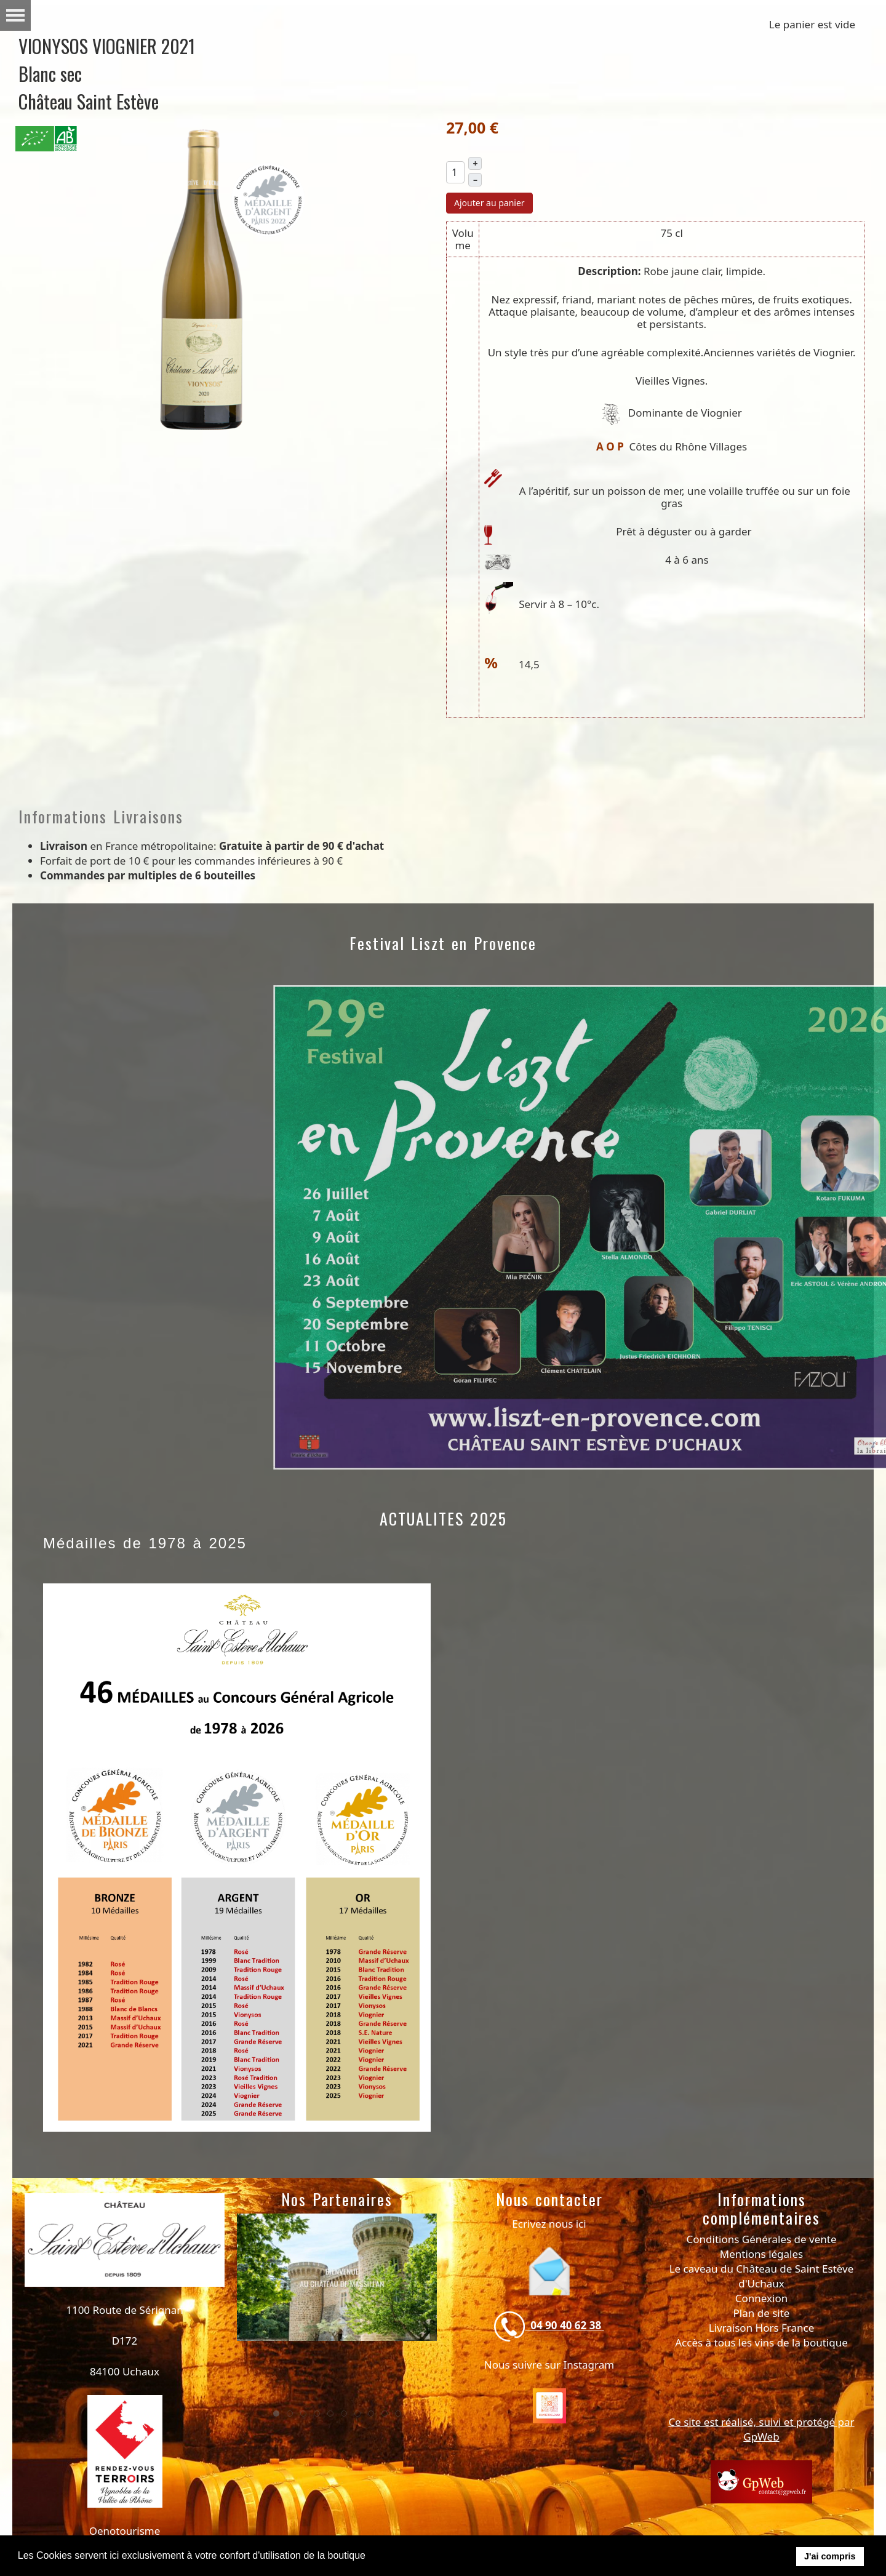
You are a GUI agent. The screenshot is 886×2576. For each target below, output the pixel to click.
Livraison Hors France (762, 2328)
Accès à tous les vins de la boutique (761, 2342)
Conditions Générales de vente (762, 2239)
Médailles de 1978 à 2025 (145, 1543)
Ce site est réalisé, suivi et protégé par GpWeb (761, 2429)
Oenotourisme (125, 2531)
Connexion (761, 2298)
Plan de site (761, 2313)
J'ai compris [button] (829, 2556)
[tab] (276, 2413)
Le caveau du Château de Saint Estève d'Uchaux (761, 2276)
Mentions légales (761, 2254)
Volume (463, 239)
